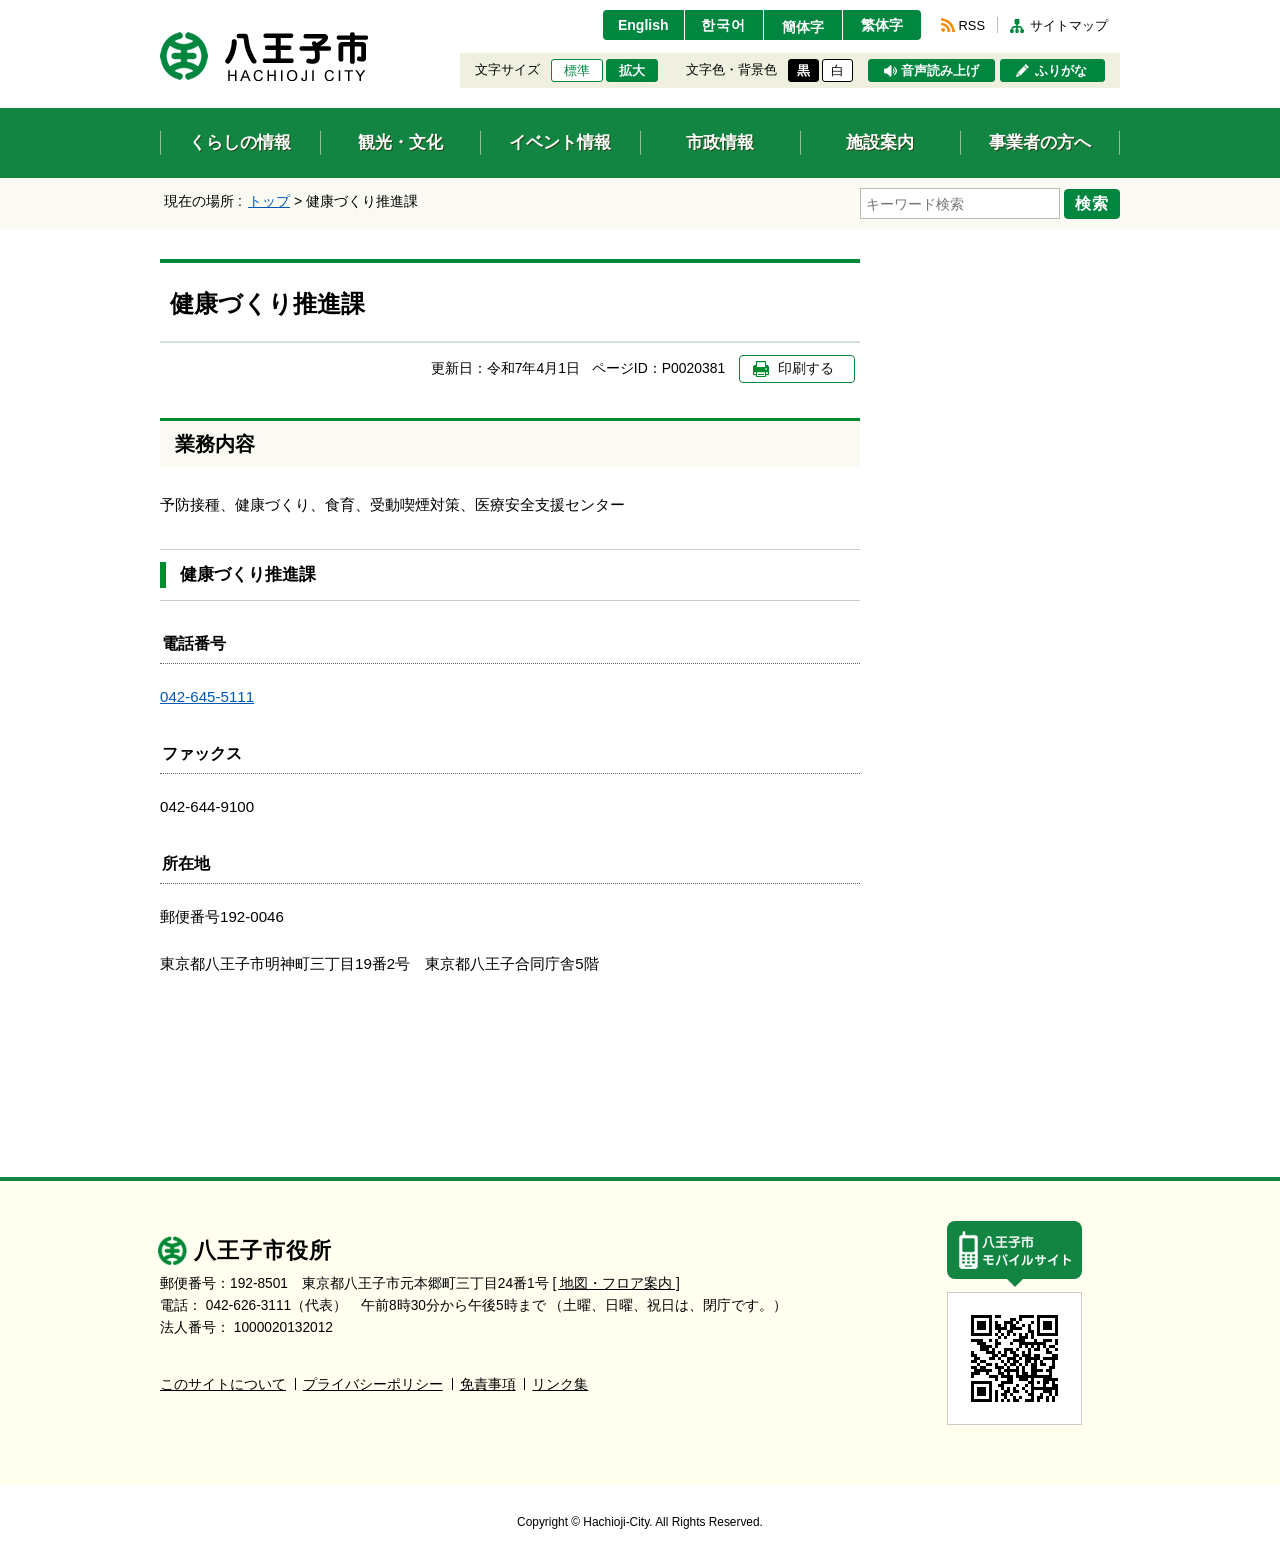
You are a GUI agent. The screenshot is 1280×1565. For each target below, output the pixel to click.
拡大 (632, 71)
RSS (972, 25)
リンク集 (560, 1384)
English (643, 25)
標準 (577, 71)
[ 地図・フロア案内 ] (616, 1283)
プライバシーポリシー (373, 1384)
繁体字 (882, 25)
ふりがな (1061, 71)
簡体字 (803, 27)
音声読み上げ (940, 71)
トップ (269, 201)
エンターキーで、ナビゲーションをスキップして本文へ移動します (160, 12)
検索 (1092, 203)
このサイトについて (223, 1384)
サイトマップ (1069, 25)
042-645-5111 (207, 696)
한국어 (723, 25)
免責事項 (488, 1384)
